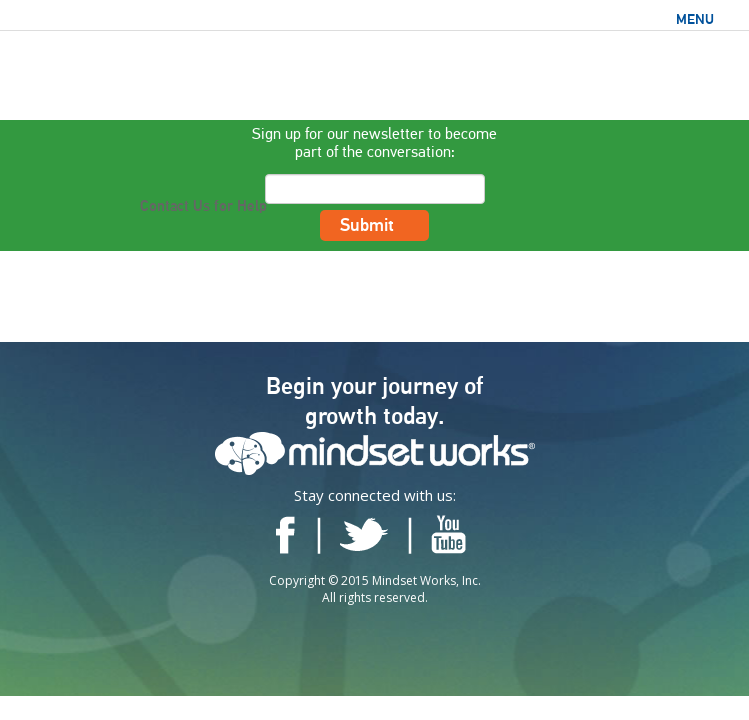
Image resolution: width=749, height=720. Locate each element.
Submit (375, 229)
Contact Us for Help (203, 206)
